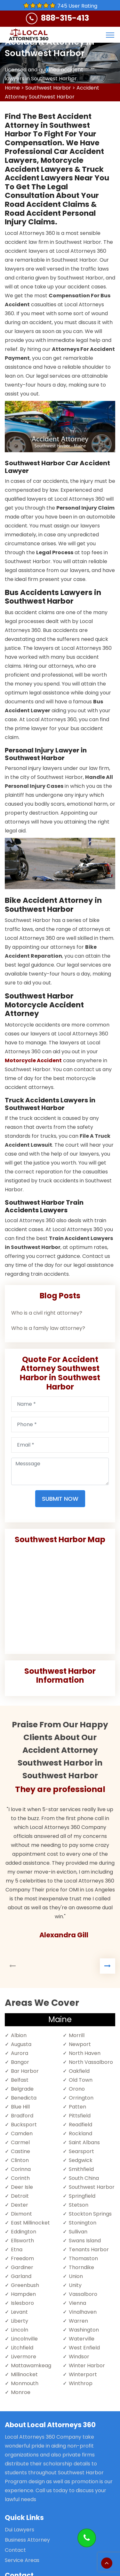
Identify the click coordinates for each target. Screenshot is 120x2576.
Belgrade (22, 2089)
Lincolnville (24, 2338)
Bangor (20, 2062)
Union (76, 2276)
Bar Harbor (25, 2071)
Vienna (77, 2303)
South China (84, 2178)
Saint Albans (84, 2142)
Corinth (20, 2178)
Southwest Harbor (48, 87)
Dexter (19, 2205)
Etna (16, 2249)
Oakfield (79, 2071)
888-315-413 (65, 18)
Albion (19, 2035)
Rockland (80, 2133)
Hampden (23, 2294)
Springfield (82, 2196)
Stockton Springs (90, 2213)
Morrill (76, 2035)
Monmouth (24, 2383)
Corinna (21, 2169)
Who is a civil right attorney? (46, 1313)
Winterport (83, 2374)
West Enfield (84, 2347)
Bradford (22, 2115)
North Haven (84, 2053)
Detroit (20, 2196)
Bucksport (24, 2124)
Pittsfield (80, 2115)
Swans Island (85, 2240)
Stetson (78, 2205)
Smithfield (81, 2169)
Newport (80, 2044)
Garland (21, 2276)
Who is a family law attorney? (48, 1328)
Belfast (19, 2080)
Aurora (19, 2053)
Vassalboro (83, 2294)
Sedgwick (80, 2160)
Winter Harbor (87, 2365)
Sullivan (78, 2231)
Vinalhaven (83, 2312)
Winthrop (80, 2383)
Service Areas (22, 2560)
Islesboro (22, 2303)
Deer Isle (22, 2187)
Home (12, 87)
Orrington (81, 2097)
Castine (20, 2151)
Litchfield (22, 2347)
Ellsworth (22, 2240)
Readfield (80, 2124)
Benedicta (23, 2097)
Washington (84, 2329)
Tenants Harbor (89, 2249)
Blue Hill (20, 2106)
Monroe (20, 2392)
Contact (15, 2550)
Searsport (81, 2151)
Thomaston (83, 2258)
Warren (78, 2321)
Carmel (20, 2142)
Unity (75, 2285)
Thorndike (81, 2267)
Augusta (21, 2044)
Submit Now (60, 1499)
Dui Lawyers (19, 2529)
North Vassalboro (91, 2062)
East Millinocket (30, 2222)
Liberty (19, 2321)
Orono (77, 2089)
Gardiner (22, 2267)
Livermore (23, 2356)
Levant (19, 2312)
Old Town (80, 2080)
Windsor (79, 2356)
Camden (22, 2133)
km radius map (60, 1597)
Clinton (20, 2160)
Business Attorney (27, 2539)
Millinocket (24, 2374)
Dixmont (21, 2213)
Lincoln (19, 2329)
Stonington (82, 2222)
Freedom (22, 2258)
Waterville (81, 2338)
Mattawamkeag (31, 2365)
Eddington (23, 2231)
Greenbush (25, 2285)
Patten (77, 2106)
